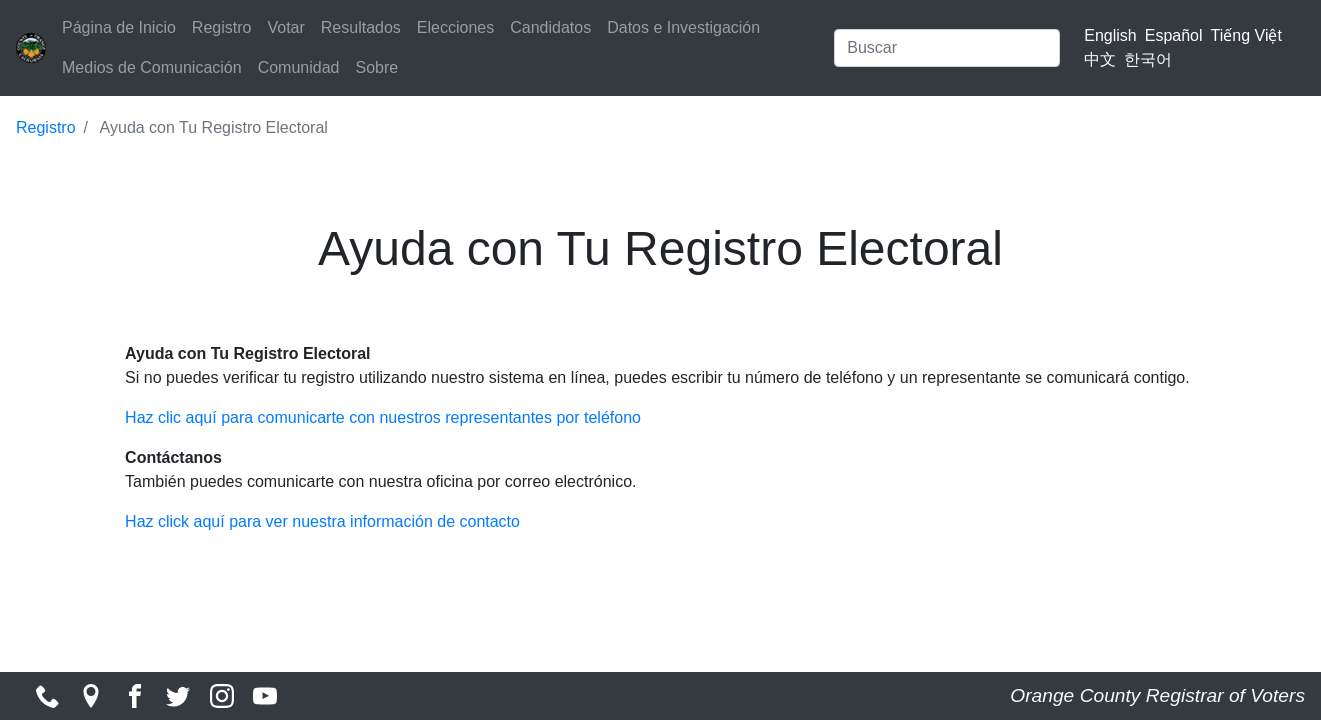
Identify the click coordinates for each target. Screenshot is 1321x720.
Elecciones (455, 27)
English (1110, 35)
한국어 (1148, 59)
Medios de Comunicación (152, 67)
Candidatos (550, 27)
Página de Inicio (119, 27)
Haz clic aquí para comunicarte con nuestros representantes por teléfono (383, 417)
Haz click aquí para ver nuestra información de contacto (322, 521)
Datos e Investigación (683, 27)
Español (1174, 35)
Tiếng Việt (1246, 35)
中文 (1100, 59)
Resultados (361, 27)
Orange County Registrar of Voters (1157, 695)
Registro (222, 27)
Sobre (376, 67)
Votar (285, 27)
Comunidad (299, 67)
